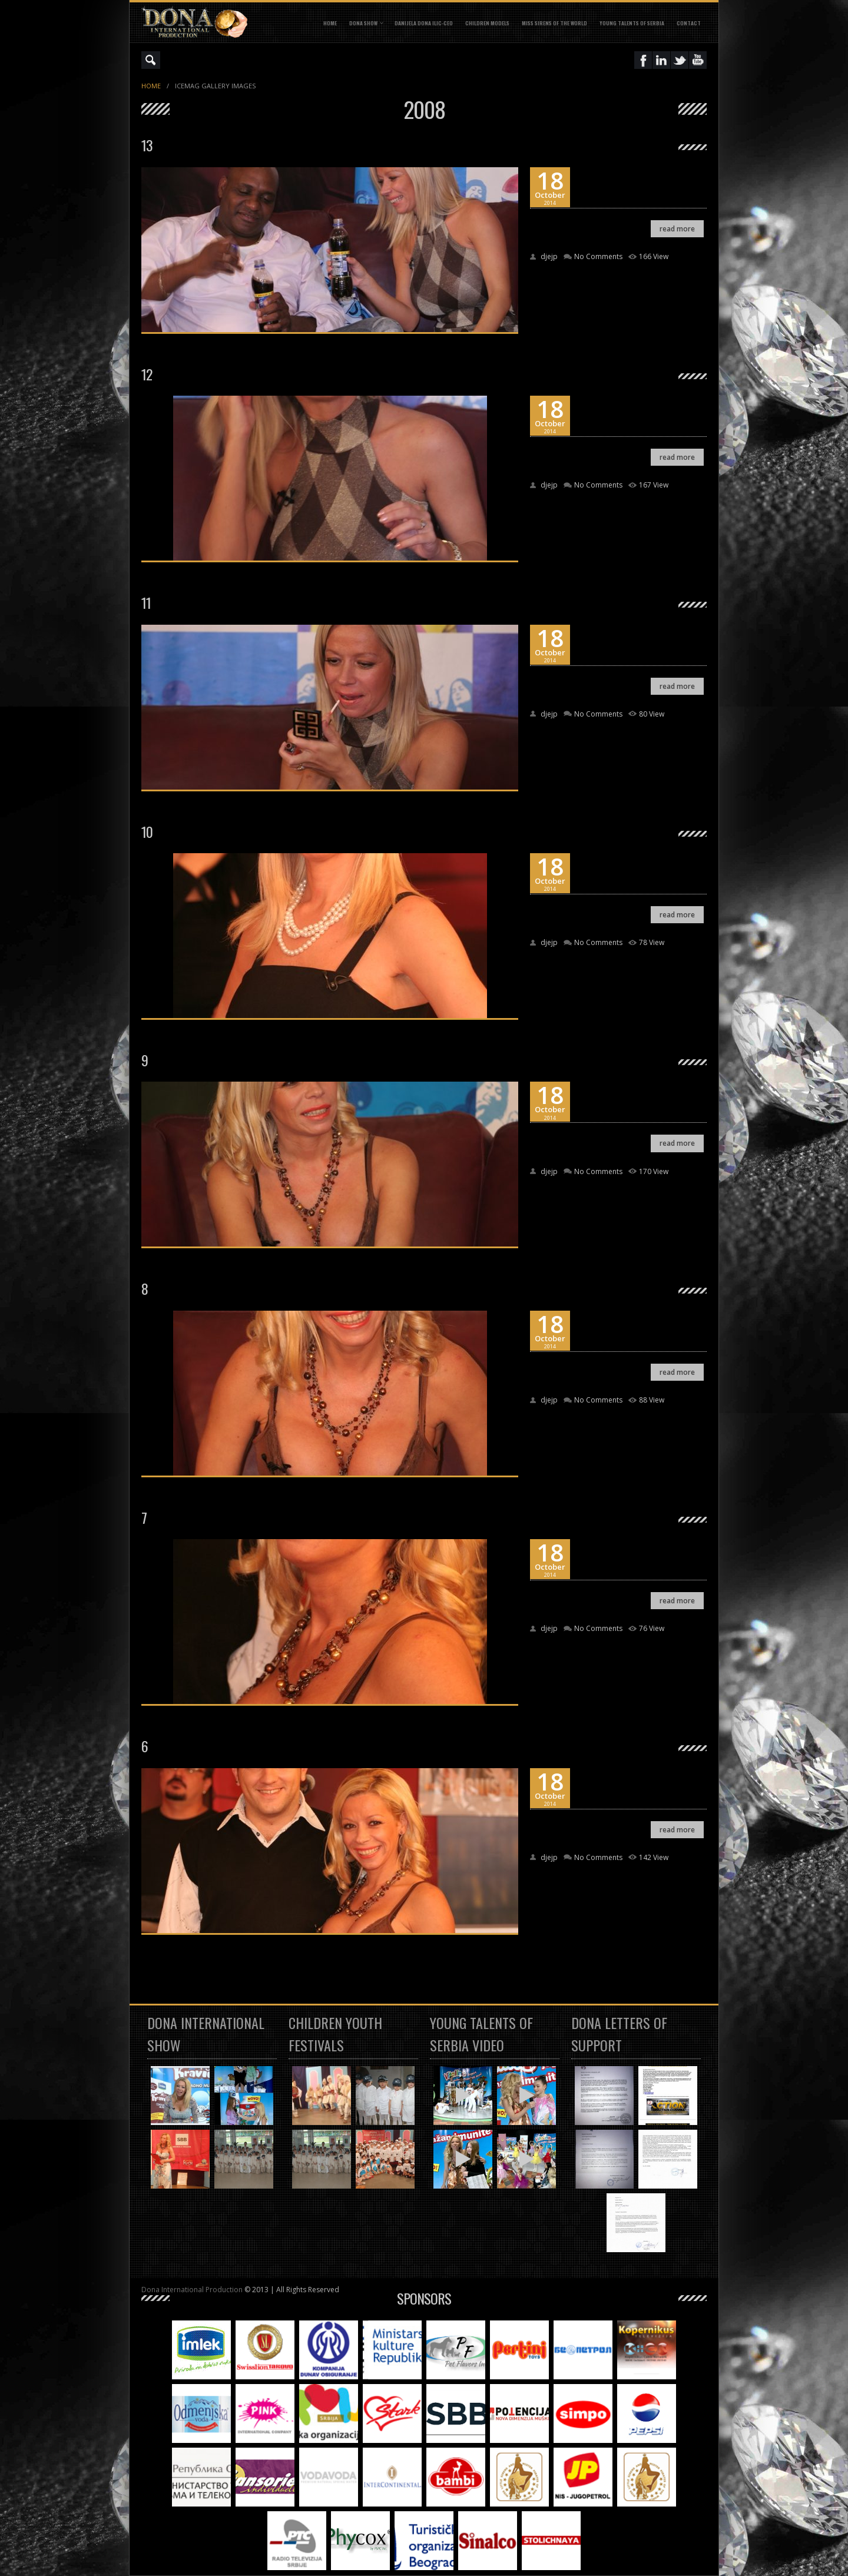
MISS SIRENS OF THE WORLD (554, 23)
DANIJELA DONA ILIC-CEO (424, 23)
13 (147, 144)
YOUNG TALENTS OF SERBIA (631, 23)
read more (677, 229)
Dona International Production (192, 2290)
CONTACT (689, 23)
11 (146, 602)
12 (146, 373)
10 (147, 831)
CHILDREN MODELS (487, 23)
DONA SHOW (363, 23)
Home (330, 23)
